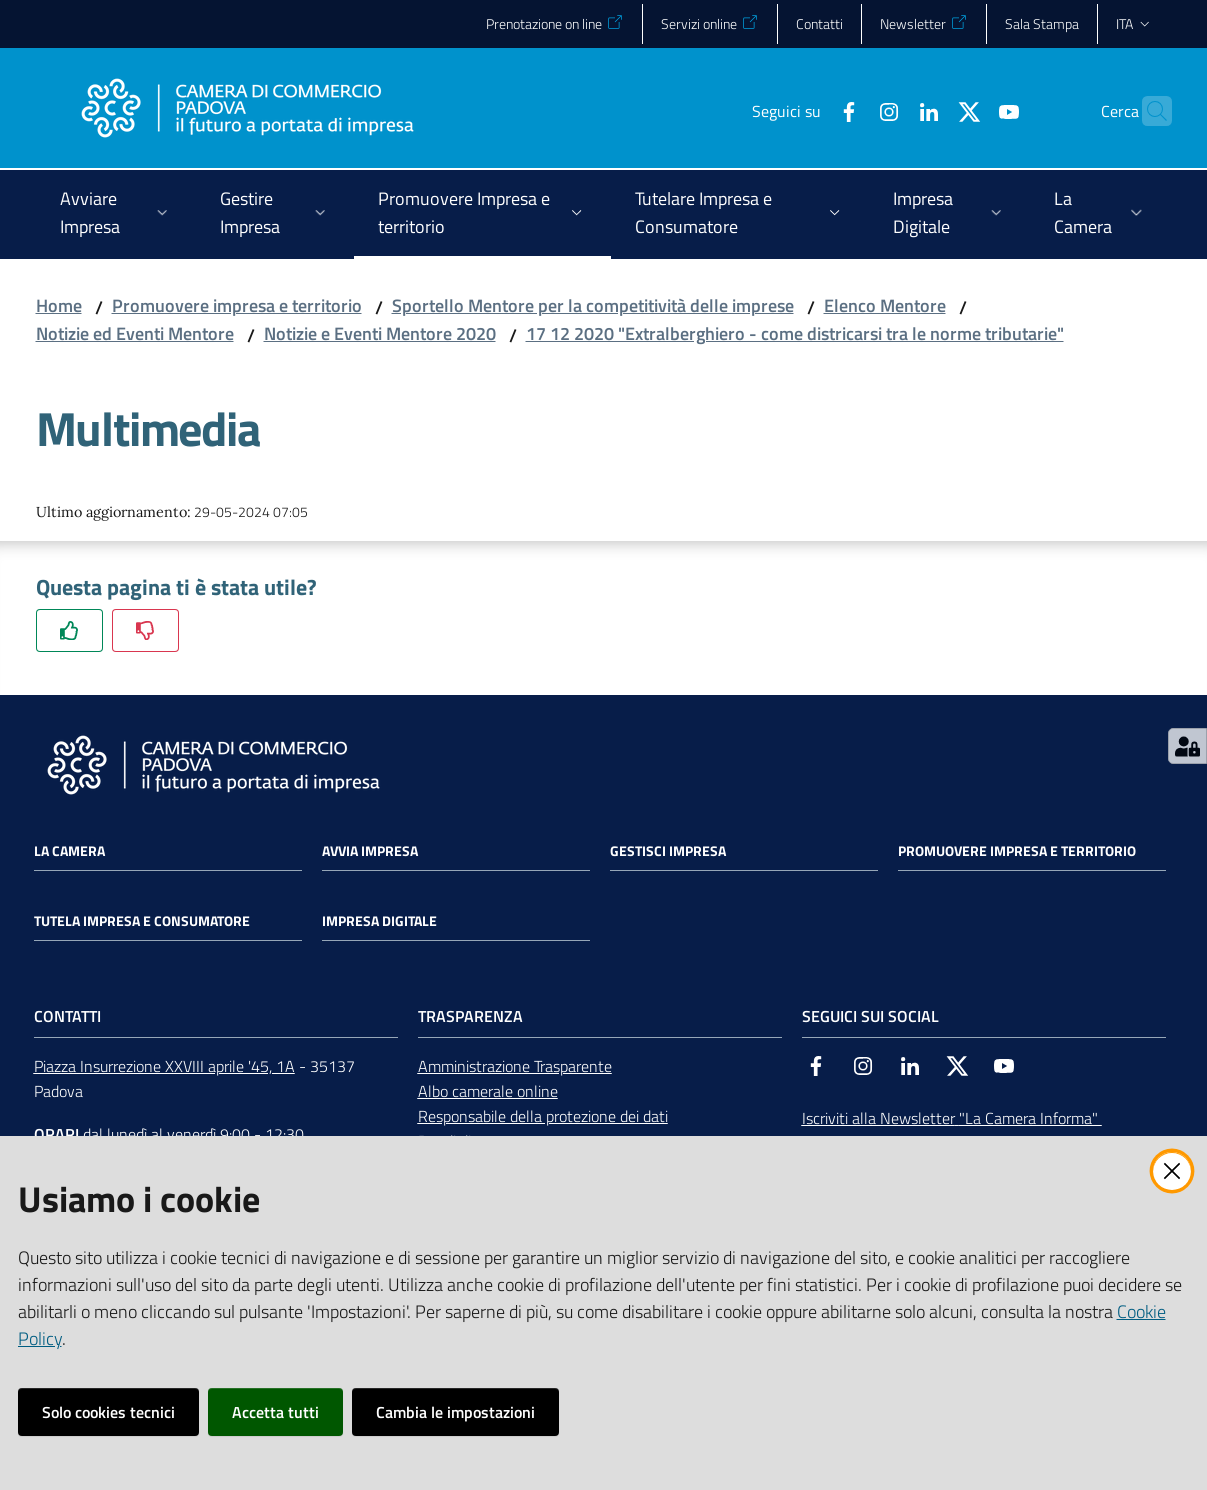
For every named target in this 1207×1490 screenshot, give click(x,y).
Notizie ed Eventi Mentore (135, 333)
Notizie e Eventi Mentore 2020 (380, 333)
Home (59, 305)
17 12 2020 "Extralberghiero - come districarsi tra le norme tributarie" (795, 333)
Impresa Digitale (379, 921)
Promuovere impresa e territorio (237, 305)
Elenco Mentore (885, 305)
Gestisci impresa (668, 851)
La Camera (69, 851)
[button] (1148, 111)
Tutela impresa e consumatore (142, 921)
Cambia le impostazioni (455, 1412)
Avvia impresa (370, 851)
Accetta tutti (275, 1412)
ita (1134, 23)
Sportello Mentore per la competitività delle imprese (593, 305)
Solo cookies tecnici (108, 1412)
